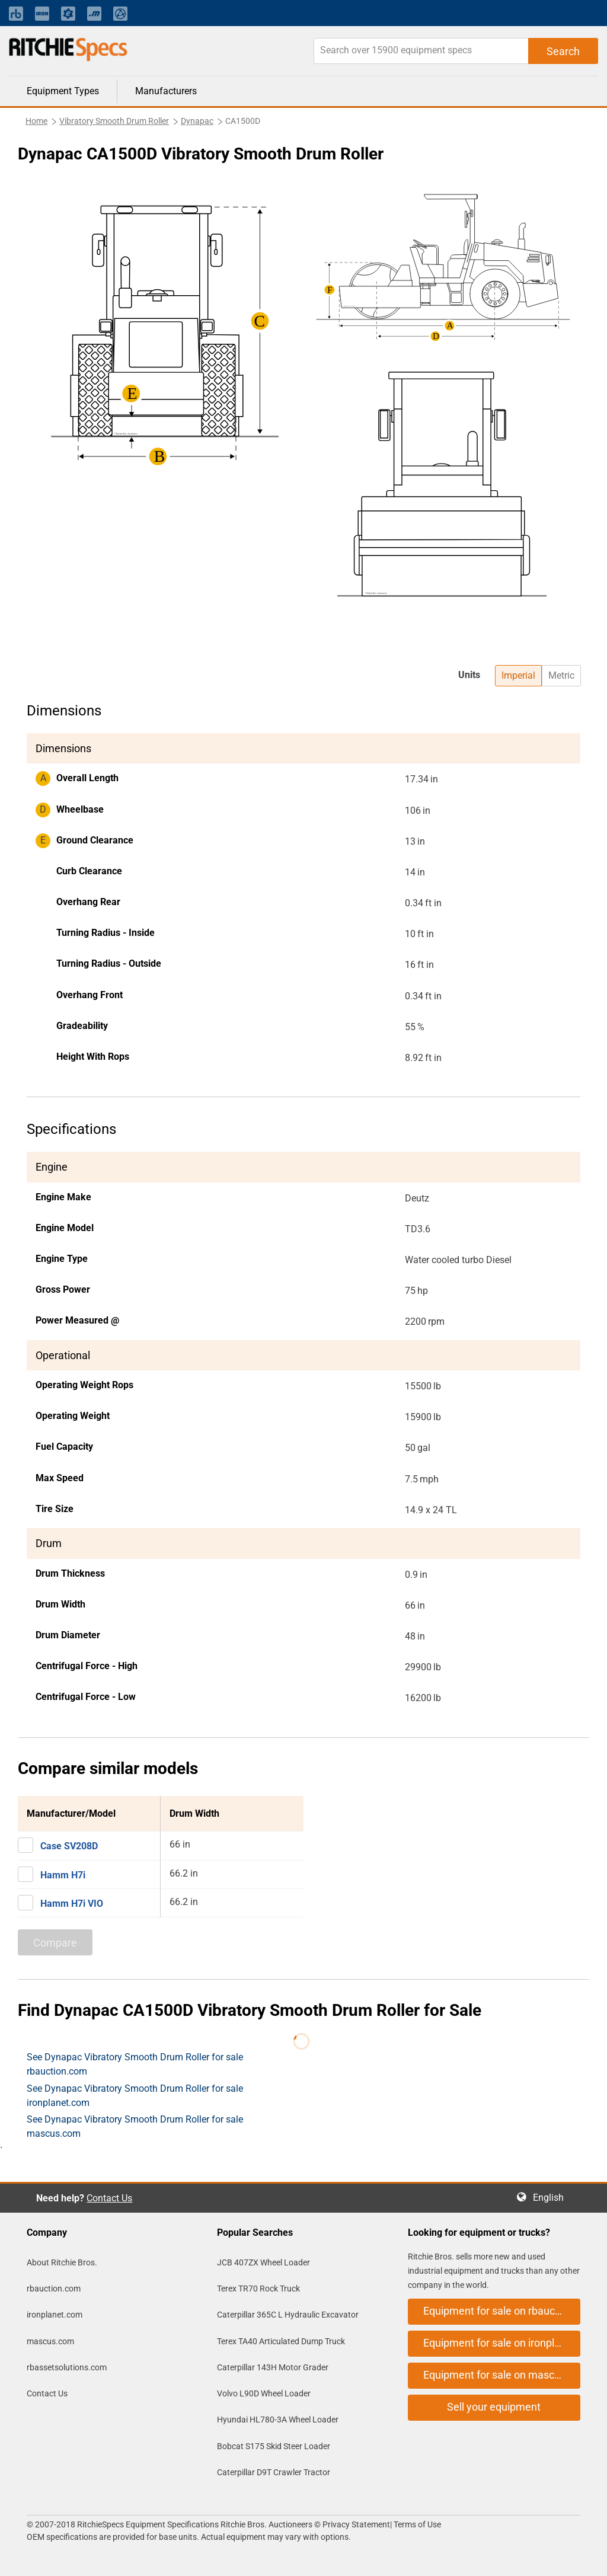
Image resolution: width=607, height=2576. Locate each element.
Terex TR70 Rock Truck (258, 2288)
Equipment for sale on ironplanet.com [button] (501, 2343)
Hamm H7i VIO (71, 1903)
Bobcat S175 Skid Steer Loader (273, 2446)
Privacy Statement (356, 2524)
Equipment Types (63, 91)
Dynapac (197, 121)
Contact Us (109, 2198)
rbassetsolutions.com (67, 2367)
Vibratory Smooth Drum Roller (114, 121)
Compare (55, 1942)
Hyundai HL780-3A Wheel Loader (277, 2419)
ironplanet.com (54, 2314)
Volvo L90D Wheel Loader (264, 2393)
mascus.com (50, 2341)
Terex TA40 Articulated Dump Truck (281, 2341)
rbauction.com (54, 2288)
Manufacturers (166, 91)
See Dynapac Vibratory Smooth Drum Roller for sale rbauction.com (135, 2064)
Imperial (518, 675)
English (552, 2197)
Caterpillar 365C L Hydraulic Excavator (288, 2314)
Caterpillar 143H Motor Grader (272, 2367)
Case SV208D (69, 1846)
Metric (561, 675)
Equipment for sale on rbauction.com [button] (501, 2311)
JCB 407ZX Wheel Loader (263, 2262)
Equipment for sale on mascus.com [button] (501, 2375)
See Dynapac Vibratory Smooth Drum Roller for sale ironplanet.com (135, 2095)
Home (36, 121)
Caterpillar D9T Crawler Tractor (273, 2472)
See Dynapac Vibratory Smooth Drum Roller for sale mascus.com (135, 2126)
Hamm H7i (62, 1875)
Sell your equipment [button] (494, 2407)
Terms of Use (416, 2524)
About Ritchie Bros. (62, 2262)
